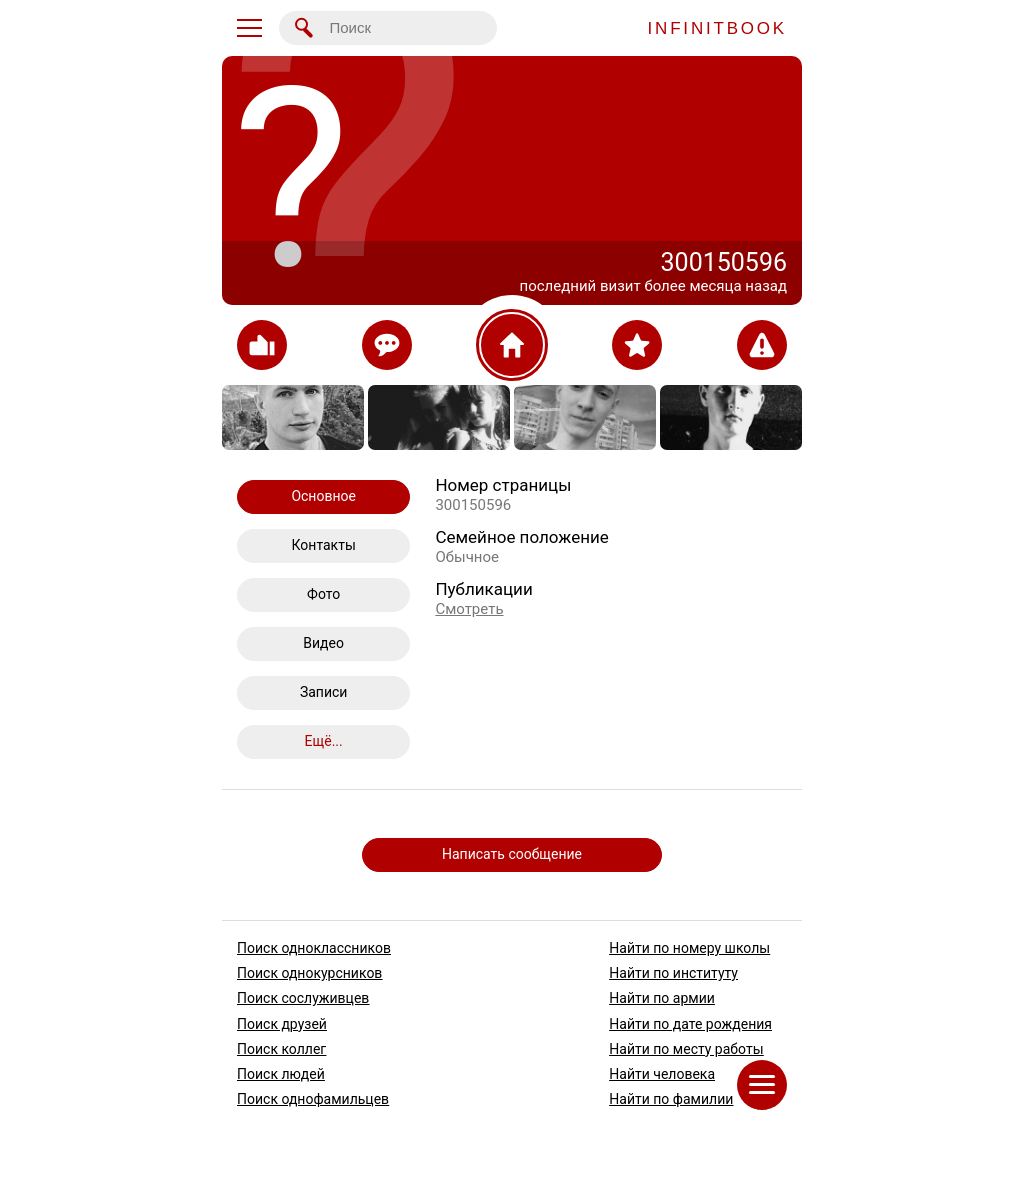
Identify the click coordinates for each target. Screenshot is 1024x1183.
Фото (323, 594)
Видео (323, 643)
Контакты (324, 545)
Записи (324, 692)
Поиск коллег (281, 1048)
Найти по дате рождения (690, 1023)
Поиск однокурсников (309, 973)
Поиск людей (281, 1074)
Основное (323, 496)
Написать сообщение (512, 854)
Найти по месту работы (686, 1048)
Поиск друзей (282, 1023)
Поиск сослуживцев (303, 998)
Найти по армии (662, 998)
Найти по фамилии (671, 1099)
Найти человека (662, 1074)
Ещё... (324, 741)
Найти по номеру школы (689, 948)
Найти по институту (673, 973)
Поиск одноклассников (314, 948)
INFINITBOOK (717, 28)
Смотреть (469, 609)
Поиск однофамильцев (313, 1099)
